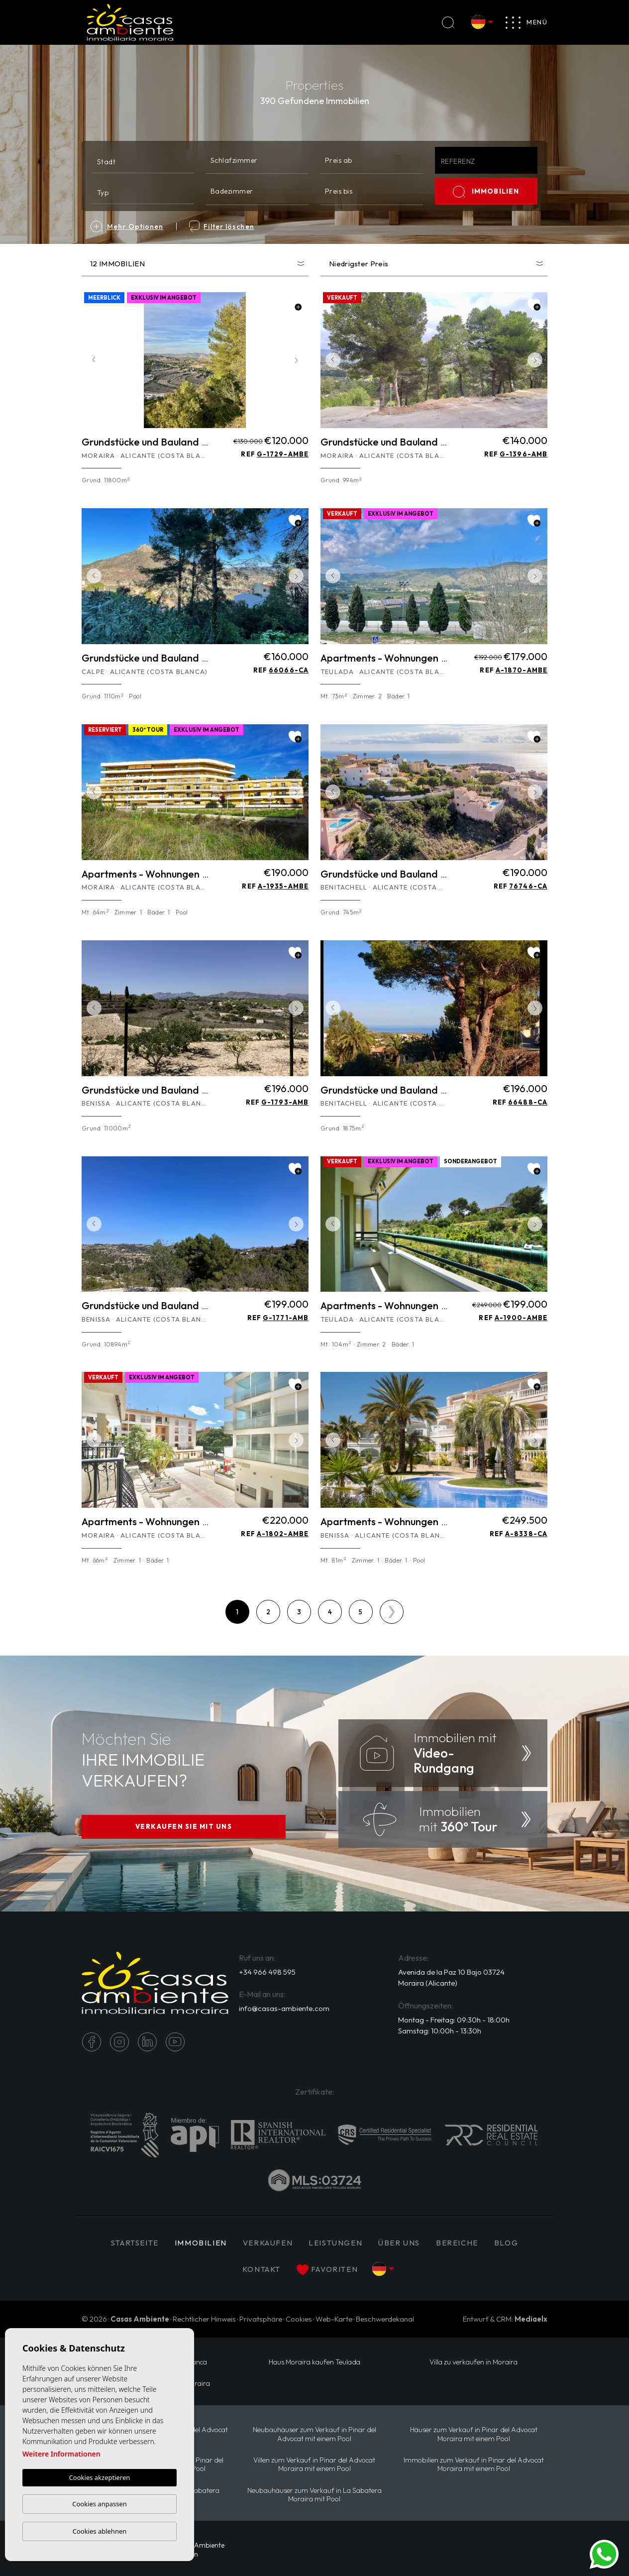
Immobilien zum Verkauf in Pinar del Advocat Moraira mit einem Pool (474, 2464)
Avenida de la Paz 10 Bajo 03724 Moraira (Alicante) (451, 1977)
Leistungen (335, 2242)
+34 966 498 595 (267, 1972)
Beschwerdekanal (385, 2319)
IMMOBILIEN (486, 192)
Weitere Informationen (61, 2454)
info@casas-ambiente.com (284, 2008)
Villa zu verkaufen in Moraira (473, 2362)
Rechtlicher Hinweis (204, 2319)
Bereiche (457, 2242)
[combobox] (143, 159)
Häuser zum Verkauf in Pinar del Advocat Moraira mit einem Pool (473, 2434)
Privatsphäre (260, 2319)
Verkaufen (268, 2242)
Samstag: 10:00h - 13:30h (439, 2030)
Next (299, 360)
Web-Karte (333, 2319)
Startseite (135, 2242)
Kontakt (261, 2269)
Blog (506, 2242)
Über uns (399, 2242)
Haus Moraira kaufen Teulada (314, 2362)
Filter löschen (221, 226)
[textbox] (145, 161)
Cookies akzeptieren (99, 2477)
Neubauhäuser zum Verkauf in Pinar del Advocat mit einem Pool (314, 2434)
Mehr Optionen (127, 226)
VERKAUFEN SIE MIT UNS (183, 1826)
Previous (92, 360)
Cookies (299, 2319)
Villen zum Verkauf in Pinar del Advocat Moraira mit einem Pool (314, 2464)
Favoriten (327, 2269)
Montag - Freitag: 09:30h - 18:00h (454, 2019)
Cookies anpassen (99, 2503)
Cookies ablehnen (100, 2531)
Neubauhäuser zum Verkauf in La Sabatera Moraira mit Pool (314, 2494)
